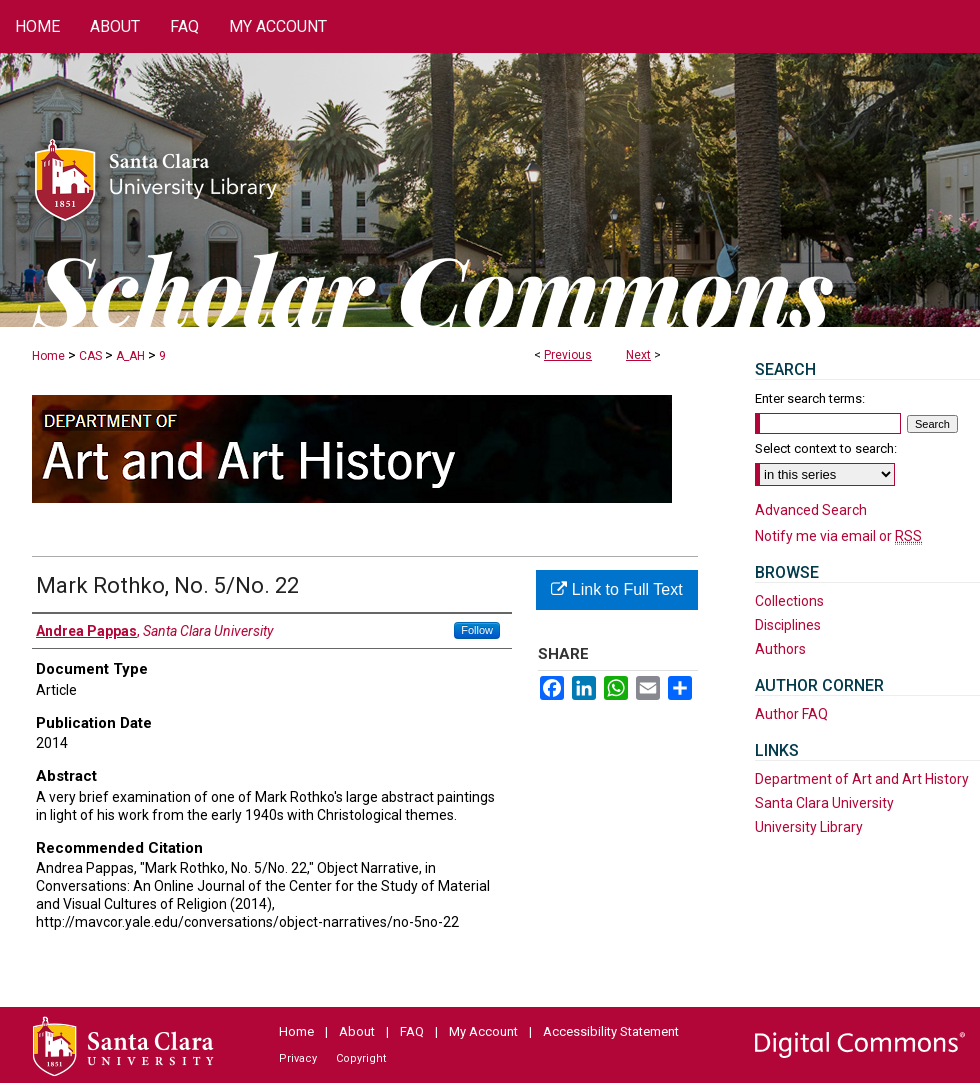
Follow (477, 630)
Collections (789, 601)
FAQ (412, 1031)
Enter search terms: (810, 398)
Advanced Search (811, 510)
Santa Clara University (824, 803)
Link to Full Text (616, 589)
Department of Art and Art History (862, 779)
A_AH (130, 356)
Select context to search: (826, 448)
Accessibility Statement (611, 1031)
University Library (809, 827)
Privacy (298, 1058)
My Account (483, 1031)
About (357, 1031)
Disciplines (788, 625)
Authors (780, 649)
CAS (90, 356)
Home (48, 356)
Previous (568, 355)
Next (638, 355)
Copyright (361, 1058)
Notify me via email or (838, 536)
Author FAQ (791, 714)
